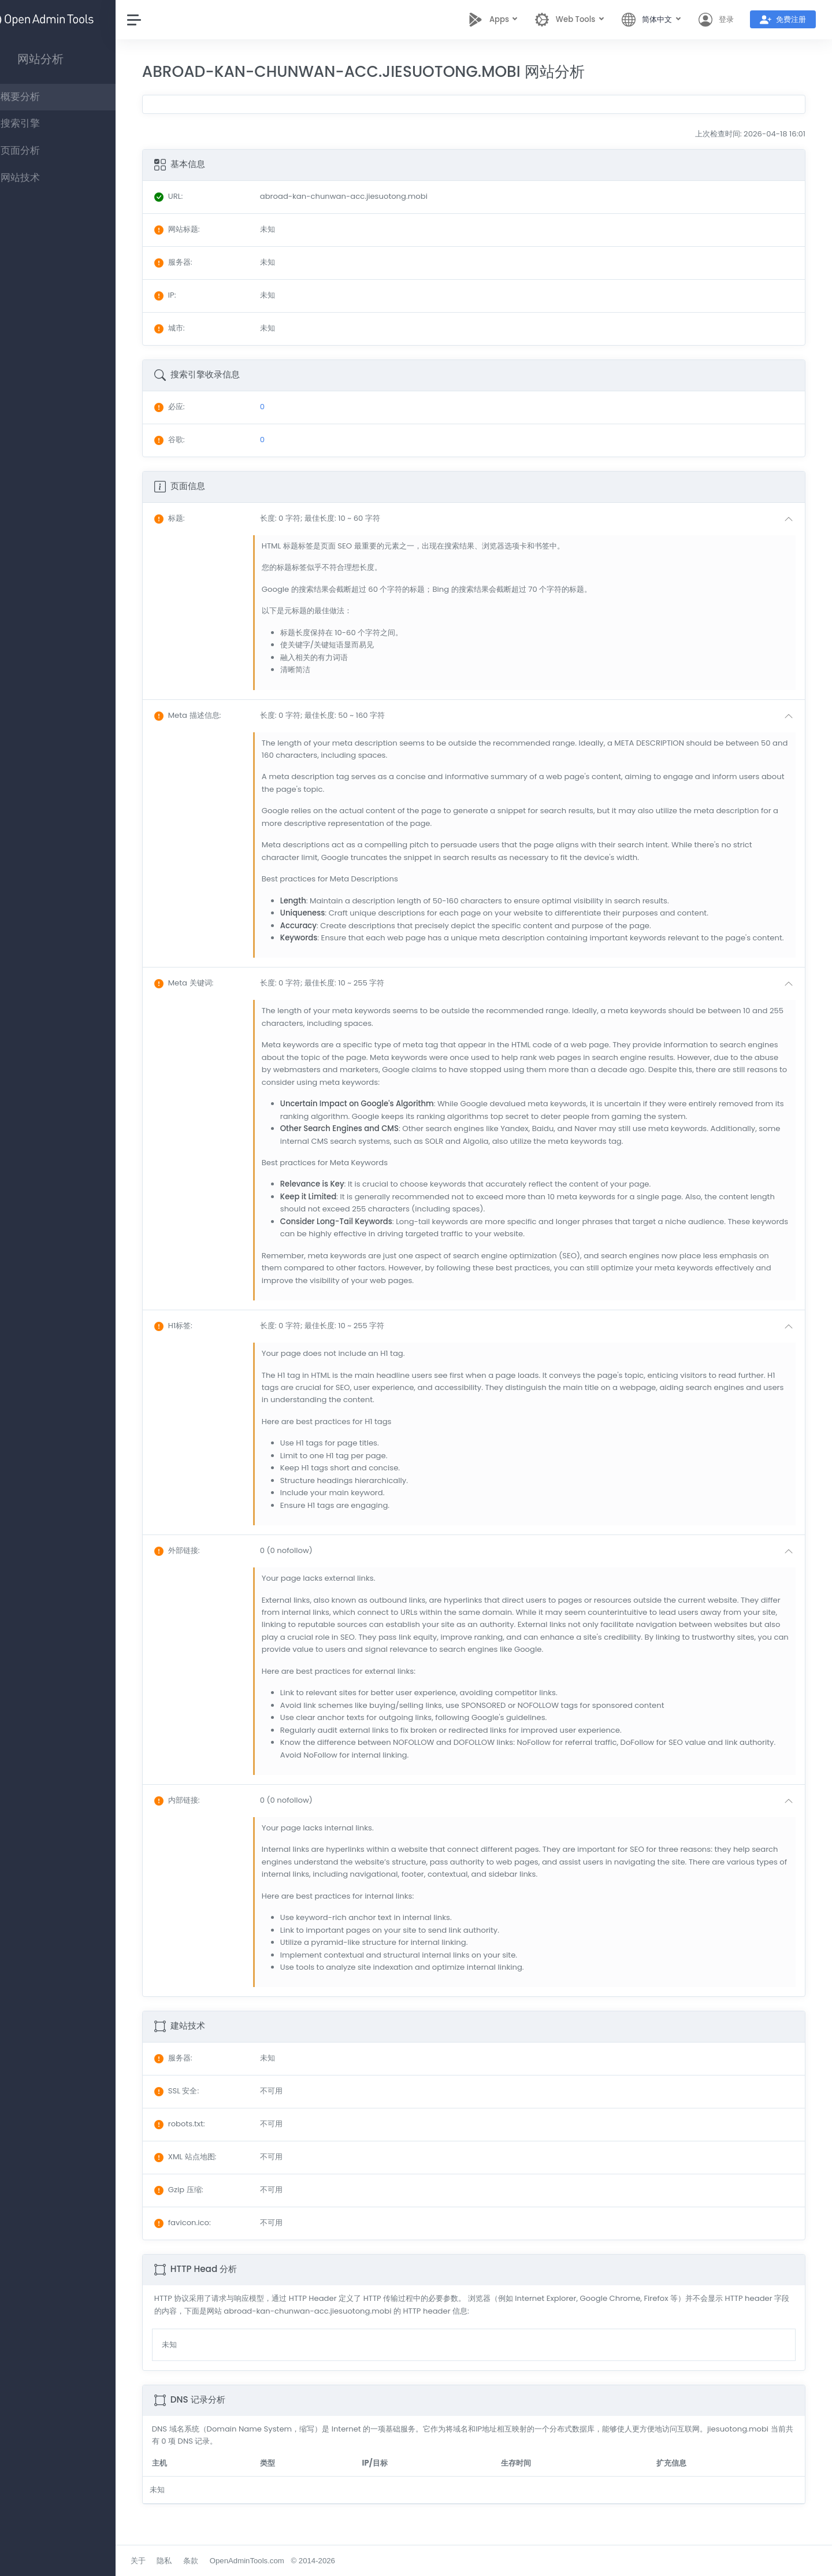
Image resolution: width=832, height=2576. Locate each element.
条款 (225, 2560)
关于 (172, 2560)
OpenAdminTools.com (281, 2560)
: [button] (204, 518)
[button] (543, 519)
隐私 (199, 2560)
